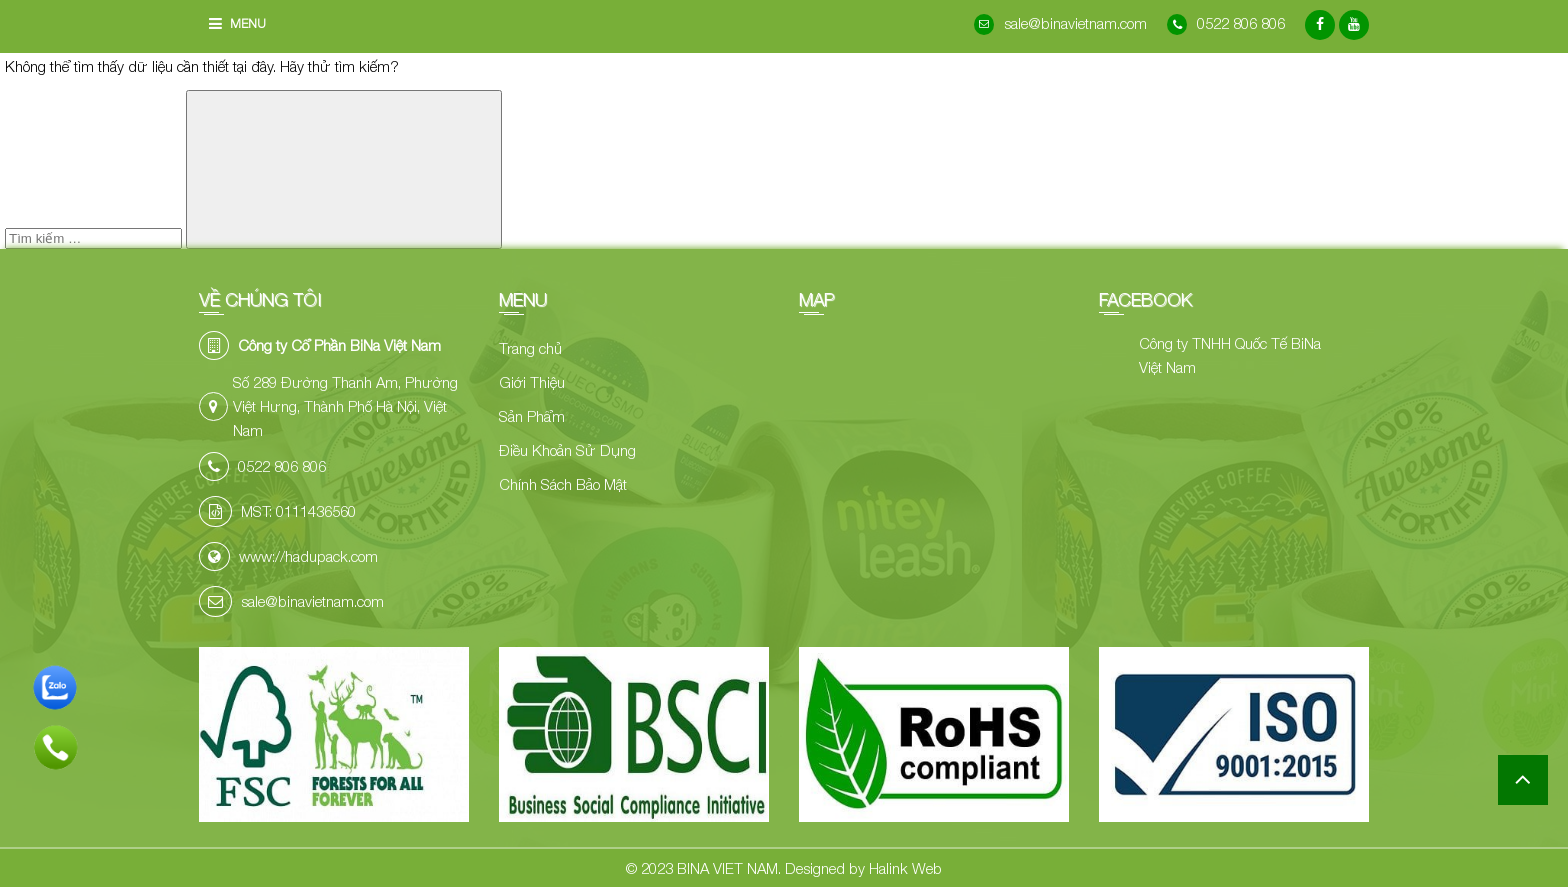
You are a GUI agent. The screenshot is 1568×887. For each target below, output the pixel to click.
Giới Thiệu (532, 382)
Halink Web (905, 868)
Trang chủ (530, 348)
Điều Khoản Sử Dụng (567, 450)
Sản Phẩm (532, 416)
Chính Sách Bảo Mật (563, 484)
